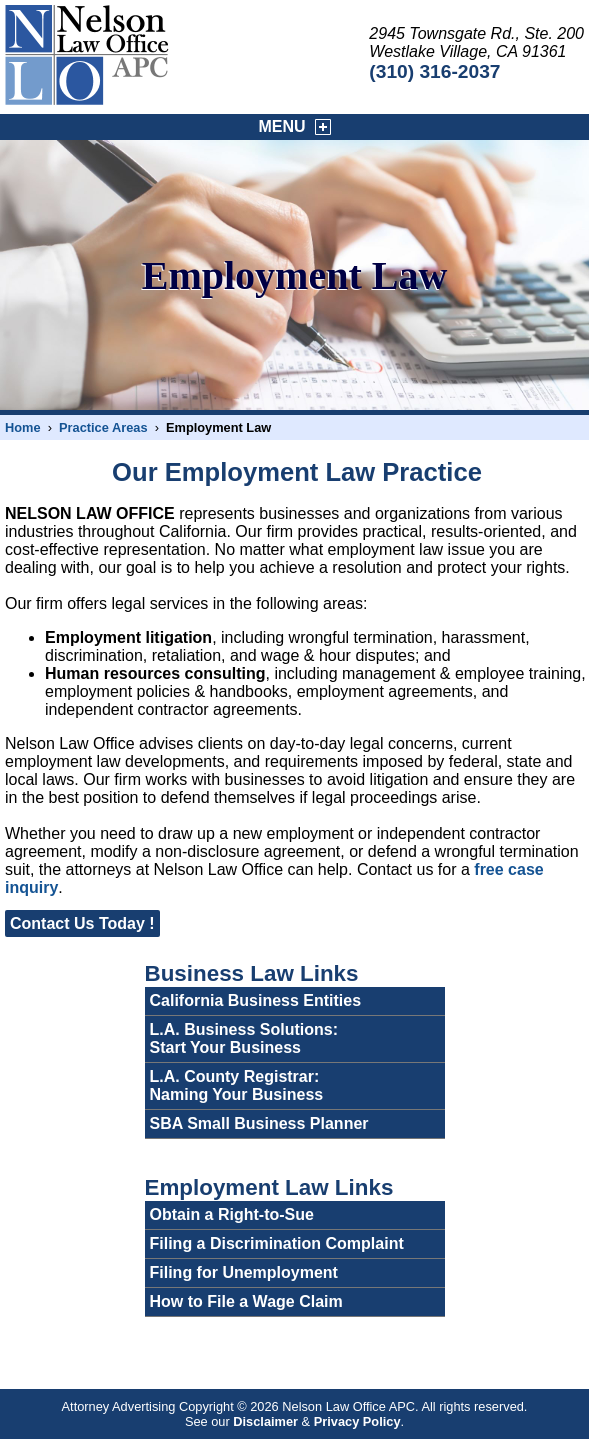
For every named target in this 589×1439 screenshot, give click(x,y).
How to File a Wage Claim (246, 1301)
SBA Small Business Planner (259, 1123)
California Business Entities (256, 1000)
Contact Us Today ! (82, 923)
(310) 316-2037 (434, 71)
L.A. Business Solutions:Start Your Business (244, 1038)
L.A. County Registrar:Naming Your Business (237, 1085)
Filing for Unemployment (244, 1272)
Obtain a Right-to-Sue (232, 1214)
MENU (295, 127)
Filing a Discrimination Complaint (277, 1243)
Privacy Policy (357, 1421)
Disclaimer (265, 1421)
